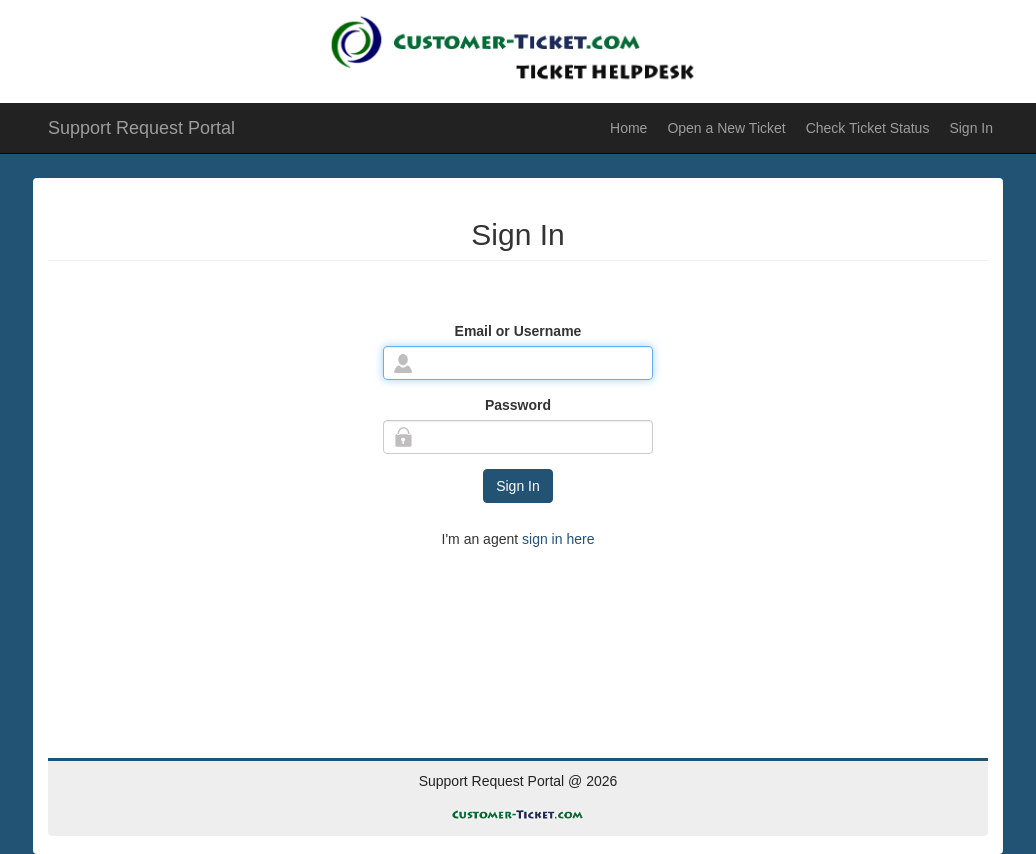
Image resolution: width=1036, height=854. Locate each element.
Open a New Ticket (726, 128)
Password (518, 405)
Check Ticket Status (868, 128)
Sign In (971, 128)
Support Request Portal (141, 128)
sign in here (556, 539)
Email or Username (518, 331)
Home (628, 128)
